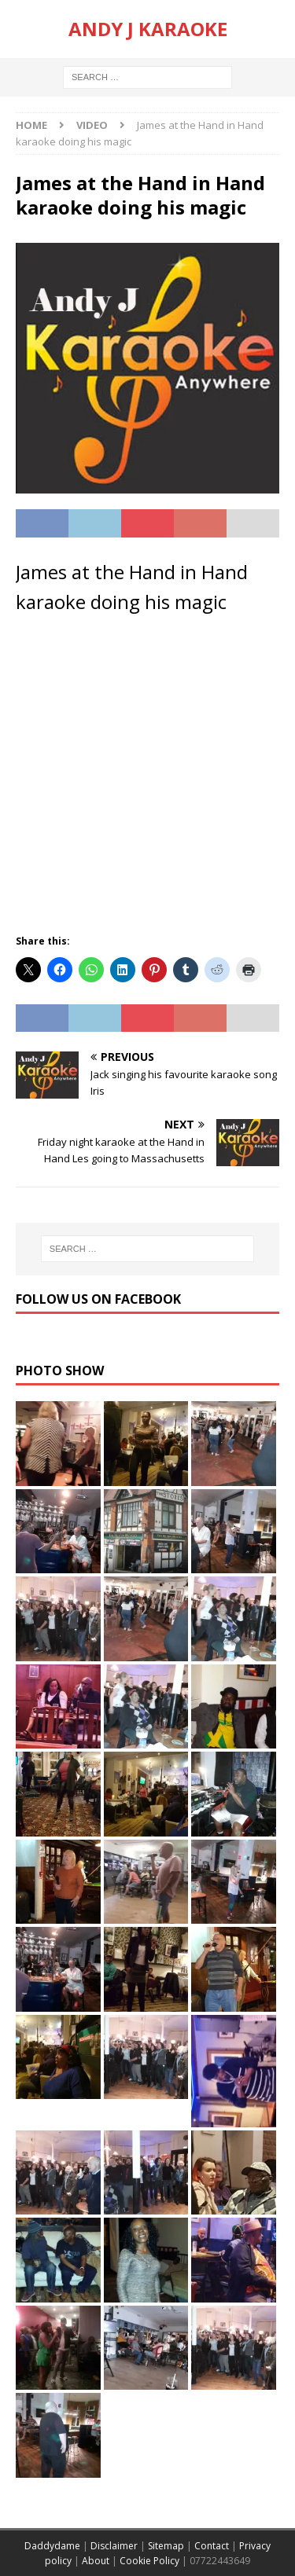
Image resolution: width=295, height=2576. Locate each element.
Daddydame (52, 2545)
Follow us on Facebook (98, 1299)
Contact (211, 2545)
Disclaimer (114, 2545)
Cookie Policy (149, 2560)
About (95, 2560)
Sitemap (166, 2545)
